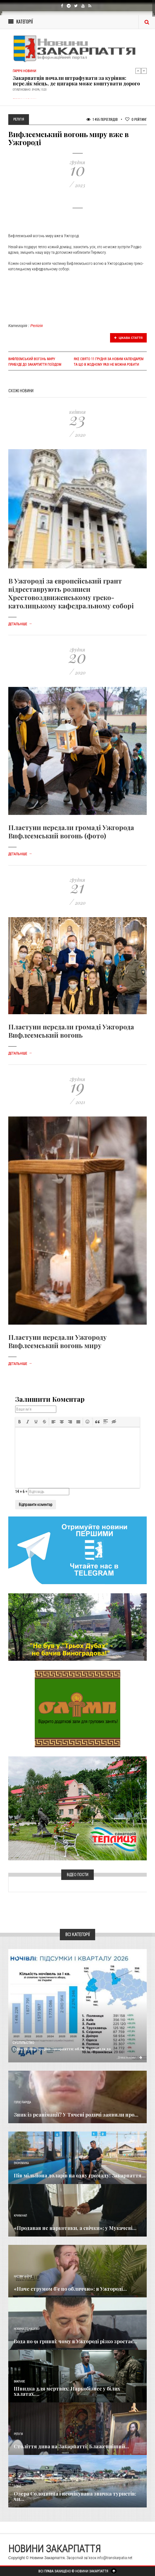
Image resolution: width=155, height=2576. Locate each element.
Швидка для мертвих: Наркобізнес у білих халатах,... (67, 2391)
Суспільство (23, 2043)
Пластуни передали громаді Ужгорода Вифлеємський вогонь (71, 1030)
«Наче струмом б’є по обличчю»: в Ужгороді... (70, 2288)
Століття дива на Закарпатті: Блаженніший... (71, 2446)
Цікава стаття (128, 337)
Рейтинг (136, 119)
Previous (138, 71)
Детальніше (20, 624)
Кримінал (20, 2215)
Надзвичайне (23, 2276)
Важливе (19, 2381)
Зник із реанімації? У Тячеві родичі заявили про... (76, 2114)
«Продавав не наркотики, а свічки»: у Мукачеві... (75, 2228)
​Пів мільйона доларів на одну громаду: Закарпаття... (80, 2175)
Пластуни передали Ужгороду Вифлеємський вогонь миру (57, 1341)
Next (144, 71)
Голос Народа (22, 2102)
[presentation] (19, 1422)
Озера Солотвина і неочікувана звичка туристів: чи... (75, 2496)
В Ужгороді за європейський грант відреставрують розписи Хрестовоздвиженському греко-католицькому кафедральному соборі (71, 593)
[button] (19, 1421)
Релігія (36, 325)
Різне (17, 2486)
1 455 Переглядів (102, 119)
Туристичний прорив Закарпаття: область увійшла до (61, 2048)
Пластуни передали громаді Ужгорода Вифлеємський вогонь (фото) (71, 831)
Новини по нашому (26, 2329)
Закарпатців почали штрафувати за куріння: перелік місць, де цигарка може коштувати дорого (76, 81)
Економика (21, 2163)
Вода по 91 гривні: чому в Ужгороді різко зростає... (75, 2341)
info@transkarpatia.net (114, 2558)
